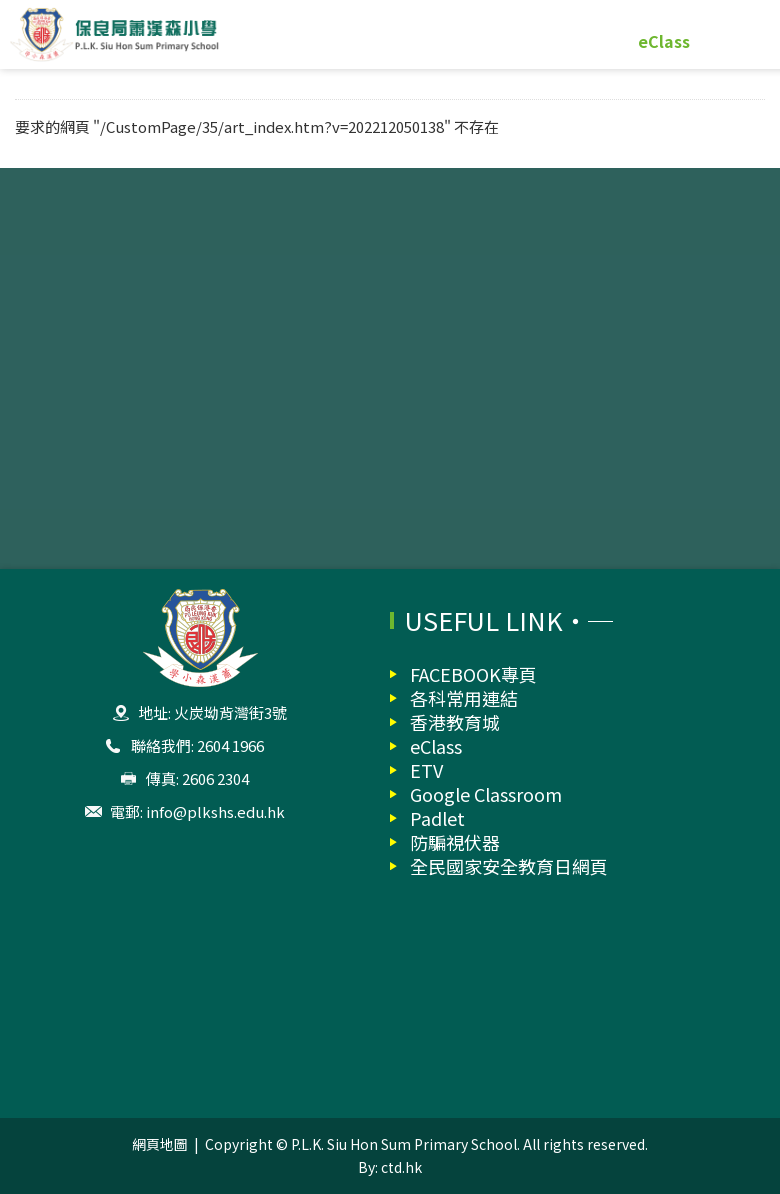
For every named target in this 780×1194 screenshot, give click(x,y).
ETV (426, 770)
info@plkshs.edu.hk (215, 811)
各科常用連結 (464, 698)
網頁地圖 (160, 1144)
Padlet (437, 818)
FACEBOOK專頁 (473, 674)
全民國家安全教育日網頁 (509, 866)
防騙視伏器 (455, 842)
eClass (664, 41)
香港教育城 (455, 722)
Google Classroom (486, 794)
